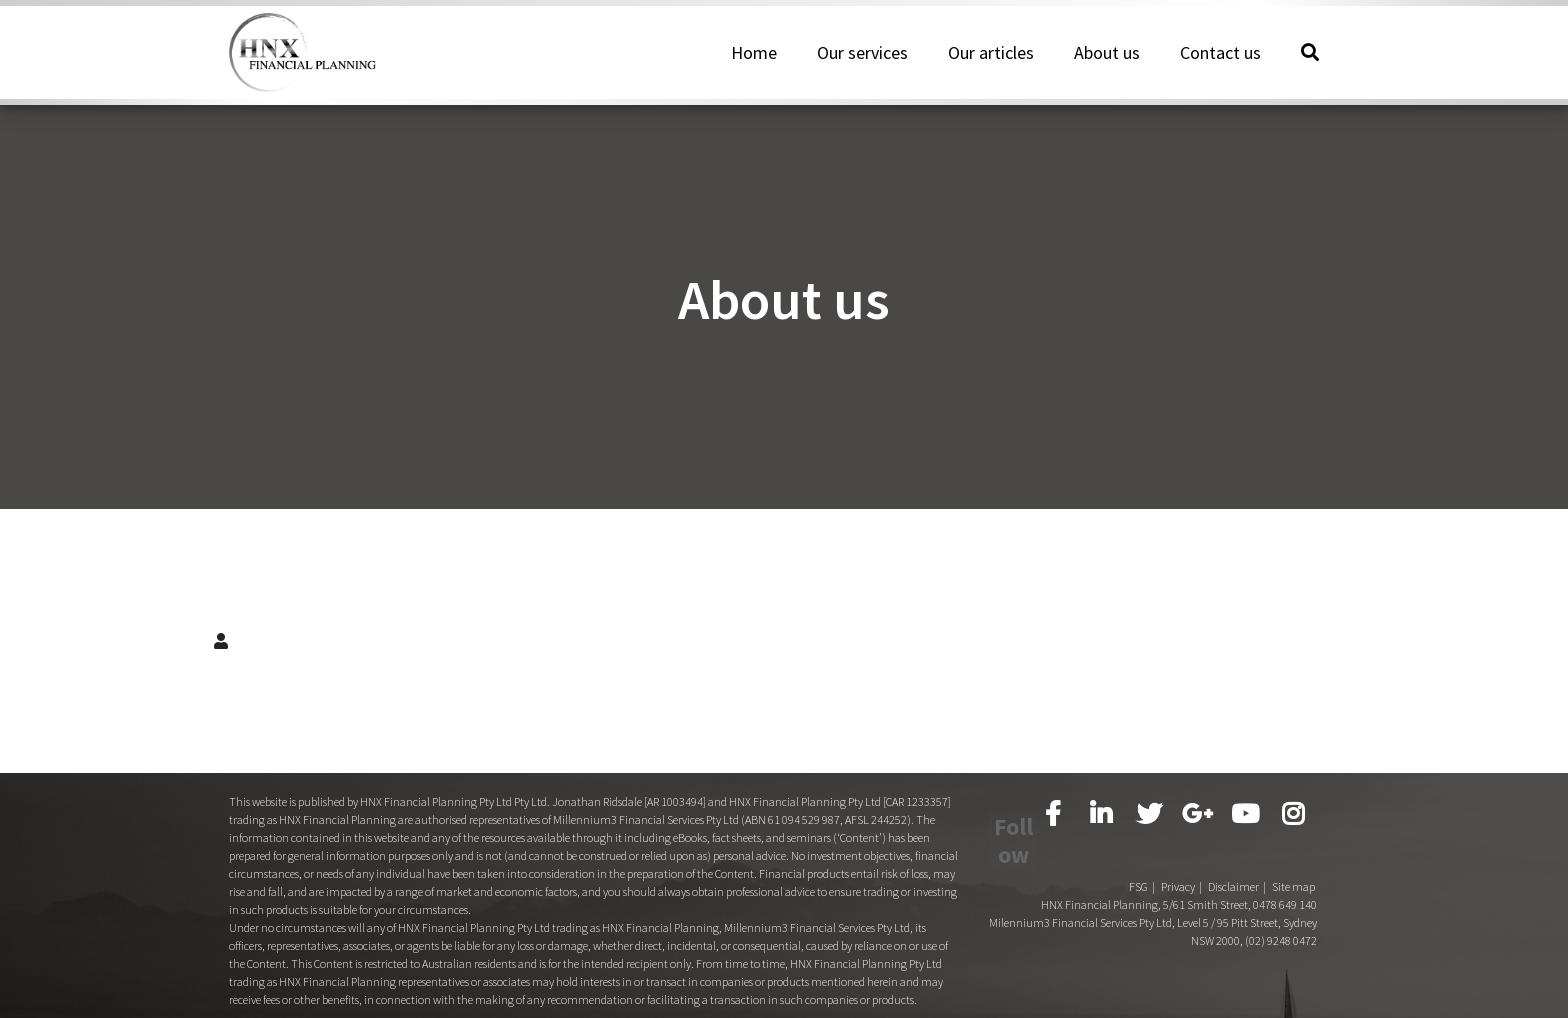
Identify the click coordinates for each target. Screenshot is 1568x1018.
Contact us (1220, 63)
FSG (1138, 849)
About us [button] (1107, 63)
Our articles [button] (991, 63)
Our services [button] (862, 63)
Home (754, 63)
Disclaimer (1233, 849)
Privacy (1178, 849)
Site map (1293, 849)
